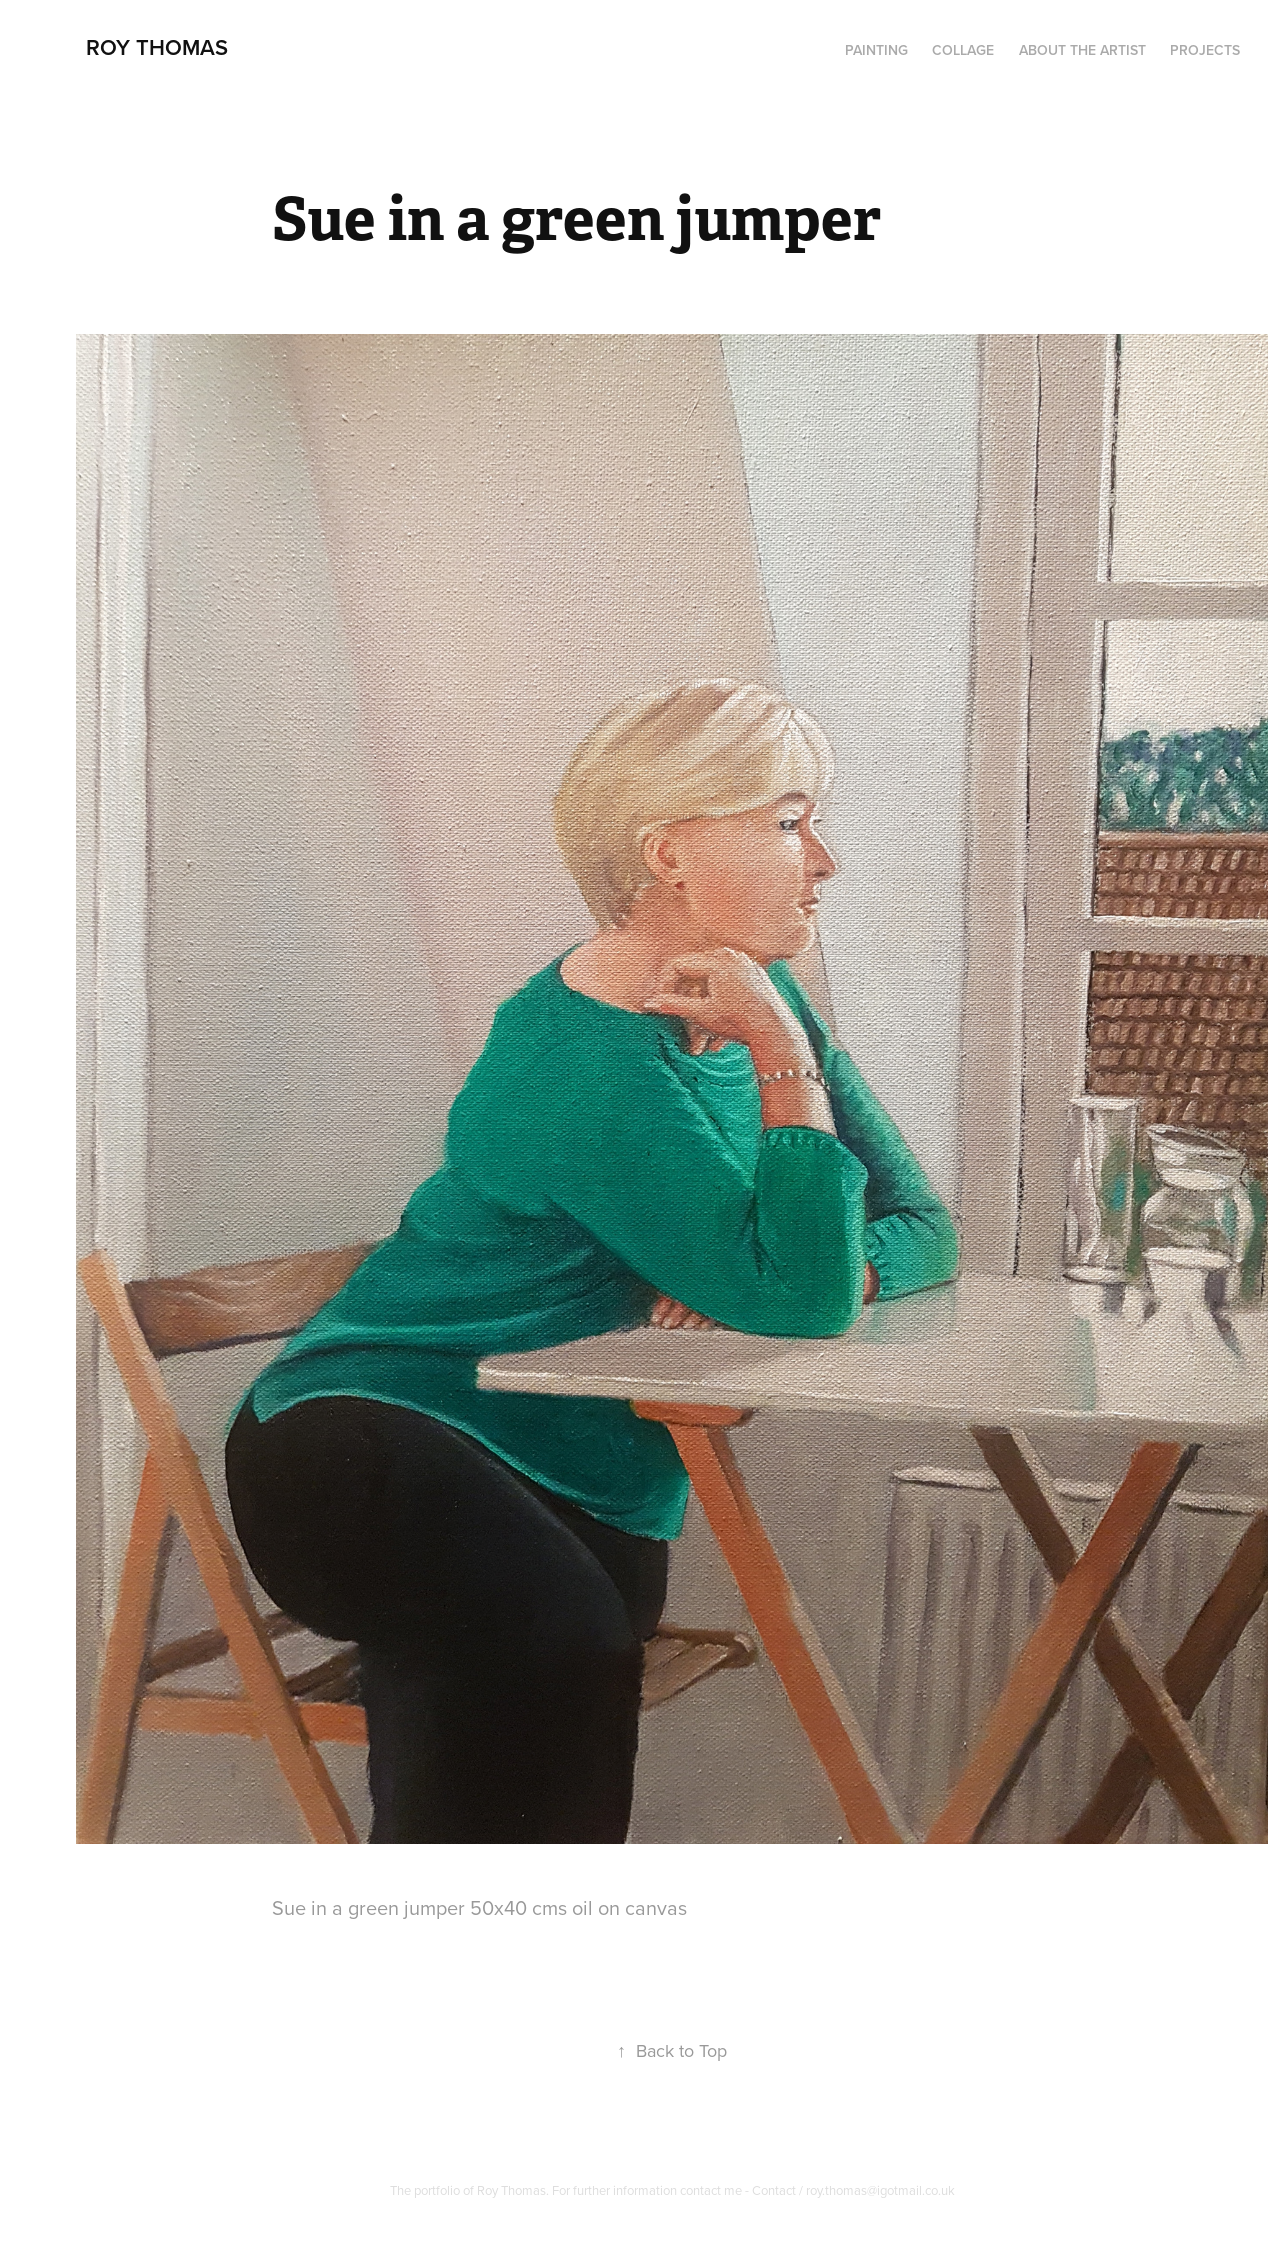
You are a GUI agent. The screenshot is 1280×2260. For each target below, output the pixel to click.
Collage (963, 50)
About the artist (1082, 50)
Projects (1205, 50)
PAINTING (876, 50)
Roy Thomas (157, 47)
